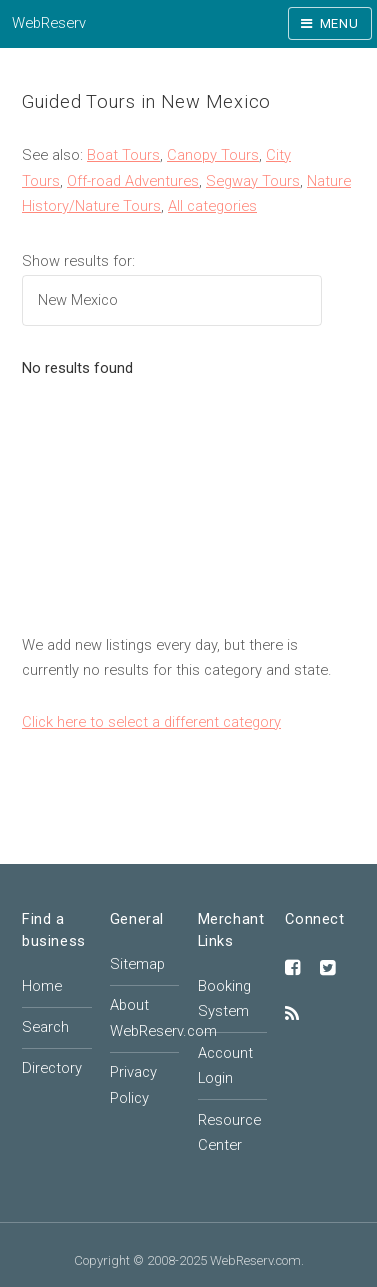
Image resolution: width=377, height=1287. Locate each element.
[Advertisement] (188, 517)
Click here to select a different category (151, 722)
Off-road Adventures (133, 181)
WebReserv (49, 23)
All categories (212, 206)
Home (42, 986)
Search (45, 1027)
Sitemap (137, 964)
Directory (52, 1068)
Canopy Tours (213, 155)
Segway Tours (253, 181)
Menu (339, 23)
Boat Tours (123, 155)
